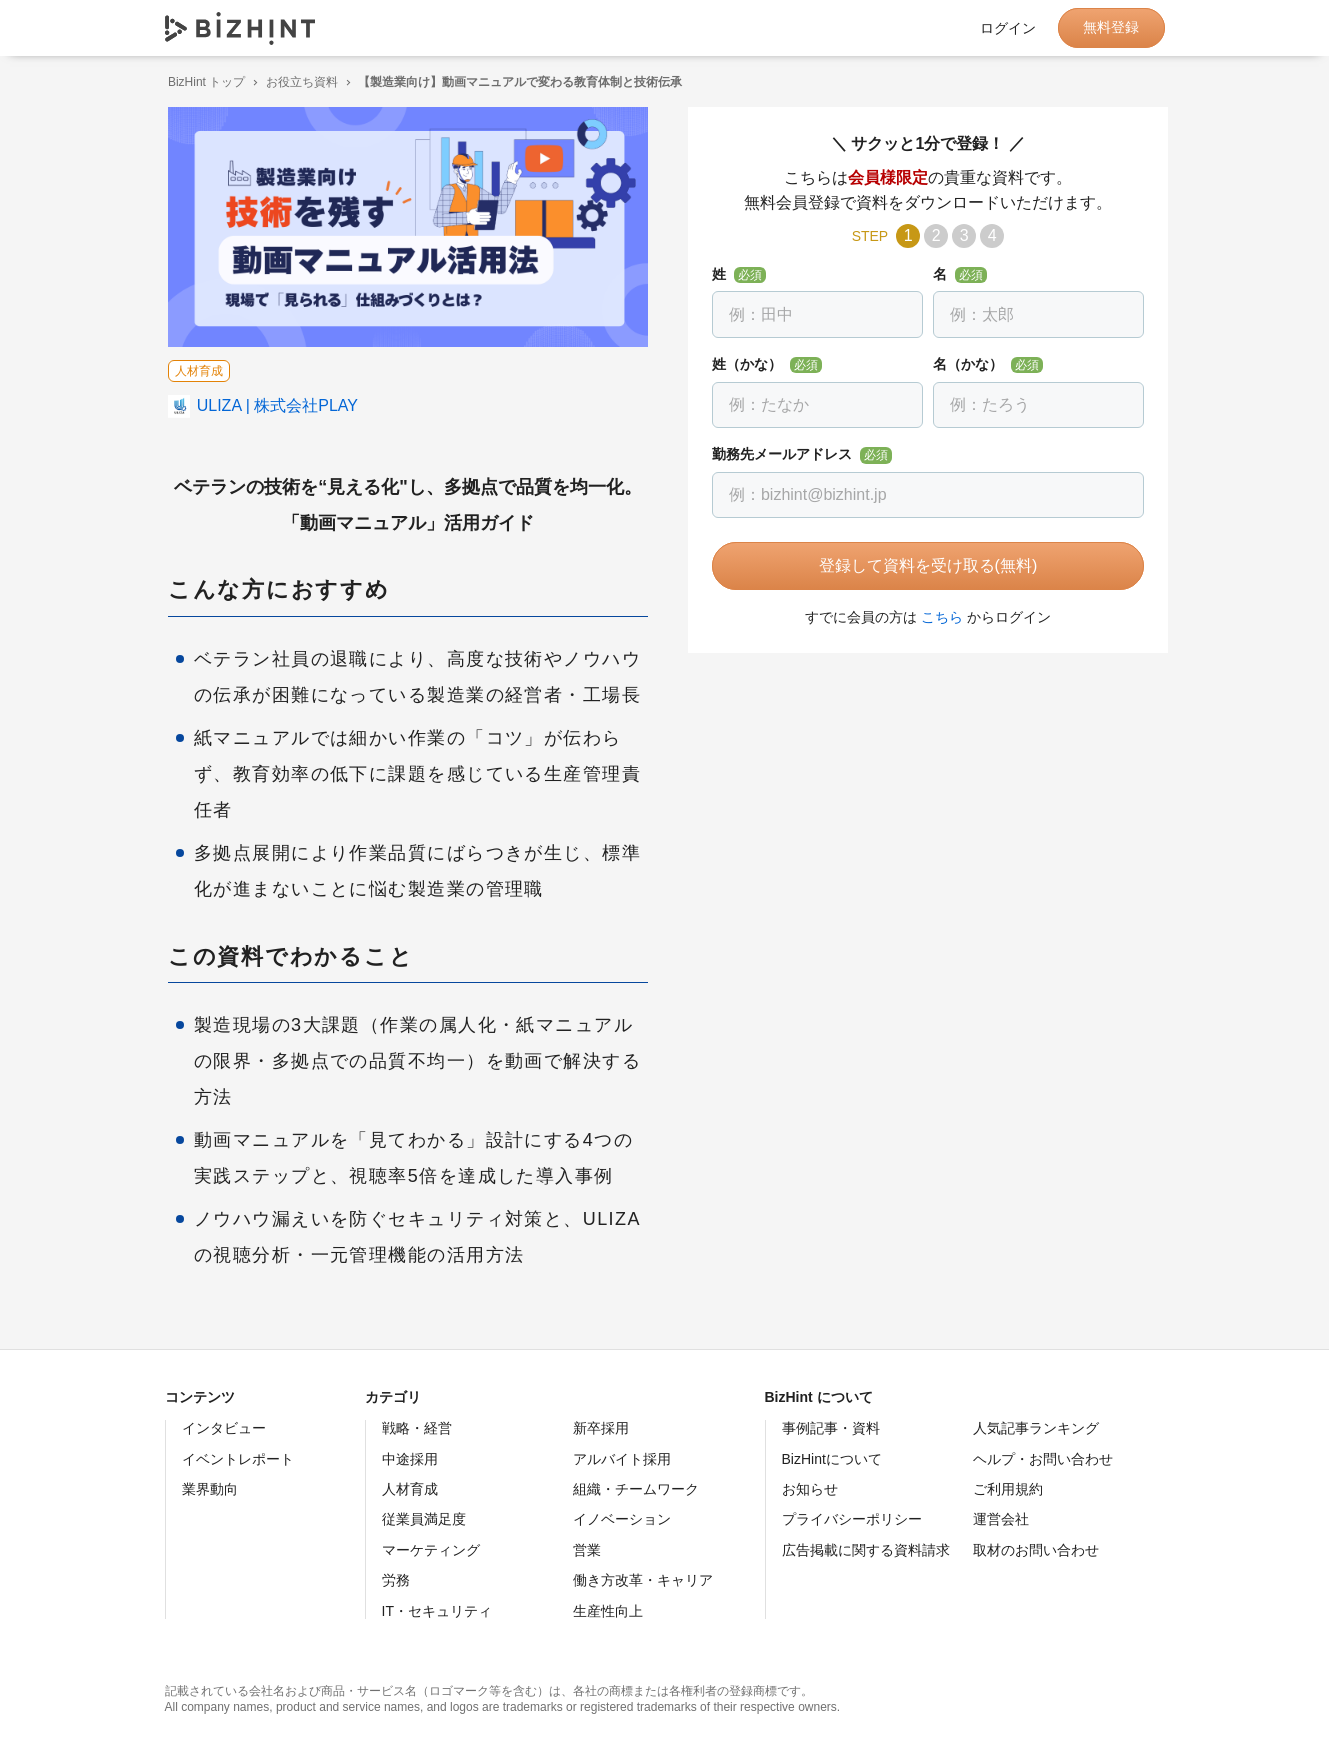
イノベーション (622, 1519)
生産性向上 (608, 1611)
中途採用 (410, 1459)
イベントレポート (238, 1459)
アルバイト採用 (622, 1459)
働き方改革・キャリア (643, 1580)
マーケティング (431, 1550)
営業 (587, 1550)
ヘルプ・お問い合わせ (1043, 1459)
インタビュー (224, 1428)
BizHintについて (832, 1459)
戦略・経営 (417, 1428)
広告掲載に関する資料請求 (866, 1550)
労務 (396, 1580)
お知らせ (810, 1489)
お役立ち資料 (298, 82)
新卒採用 (601, 1428)
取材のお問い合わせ (1036, 1550)
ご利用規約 (1008, 1489)
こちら (939, 617)
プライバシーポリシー (852, 1519)
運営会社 (1001, 1519)
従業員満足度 (424, 1519)
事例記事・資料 (831, 1428)
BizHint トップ (203, 82)
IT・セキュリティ (437, 1611)
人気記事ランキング (1036, 1428)
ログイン (1008, 28)
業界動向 (210, 1489)
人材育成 (410, 1489)
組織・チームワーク (636, 1489)
